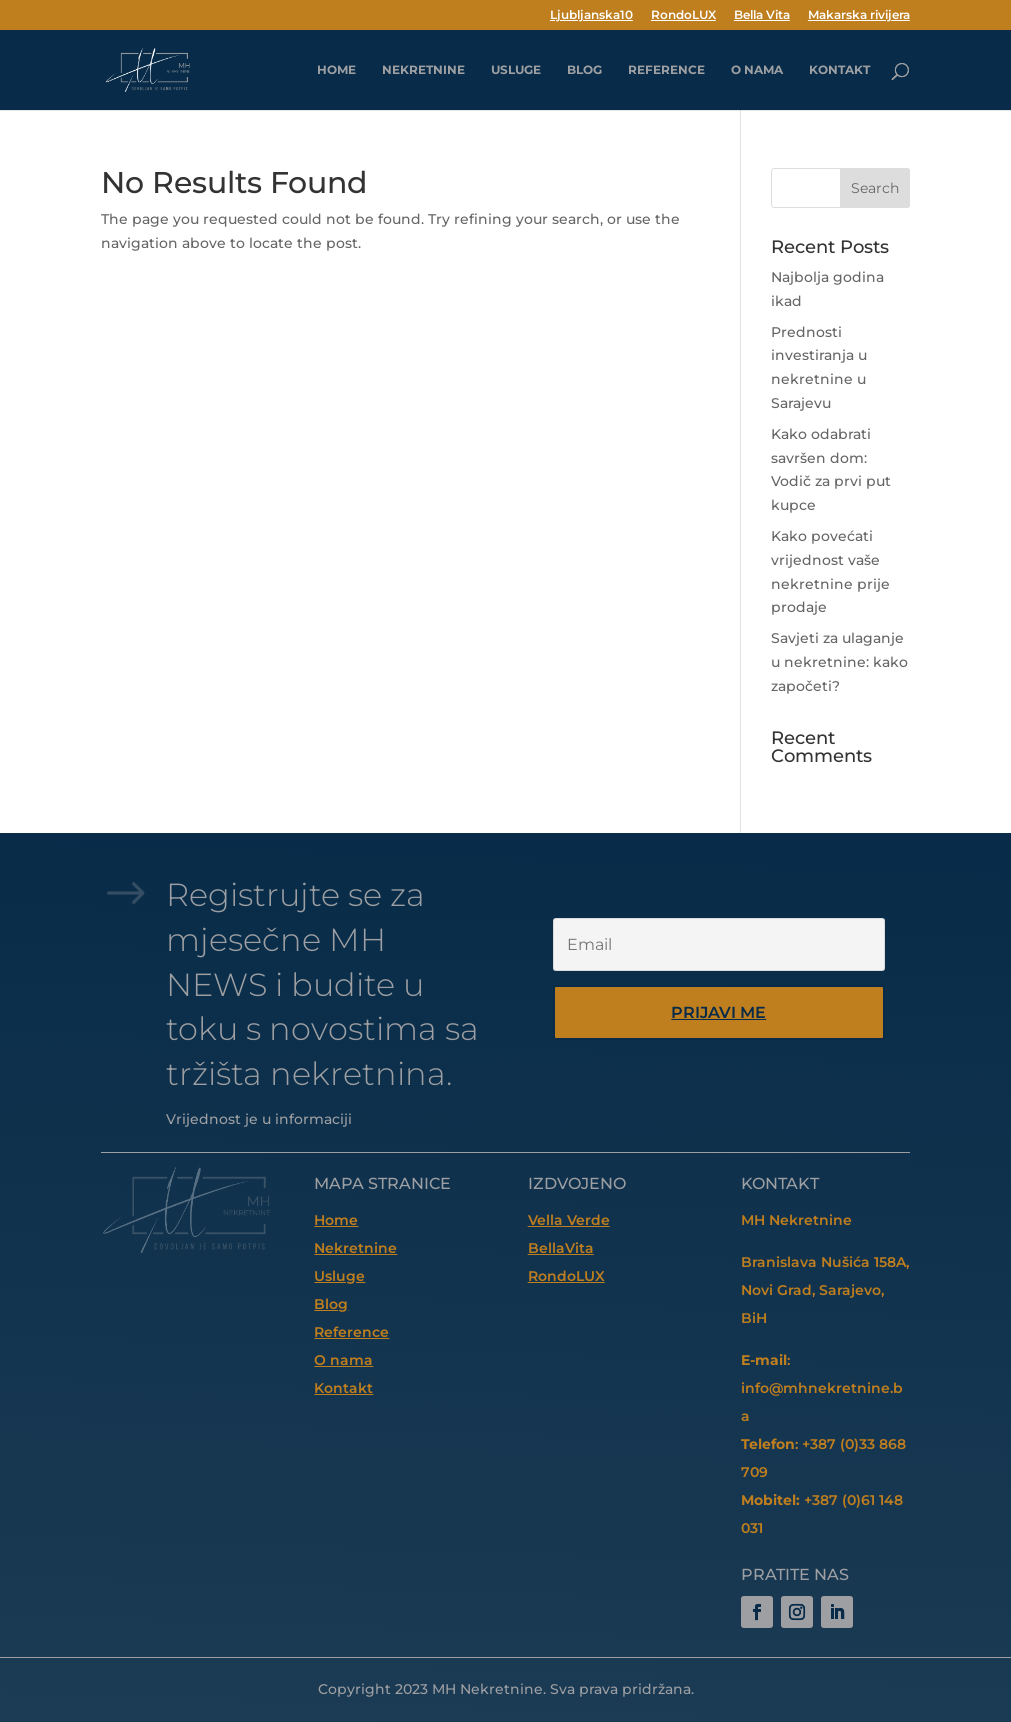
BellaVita (561, 1248)
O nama (757, 70)
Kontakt (839, 70)
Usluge (516, 70)
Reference (666, 70)
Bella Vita (762, 15)
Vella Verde (569, 1220)
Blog (584, 70)
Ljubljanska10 (591, 15)
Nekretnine (423, 70)
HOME (336, 70)
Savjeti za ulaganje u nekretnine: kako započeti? (839, 662)
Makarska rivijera (859, 15)
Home (336, 1220)
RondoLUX (683, 15)
